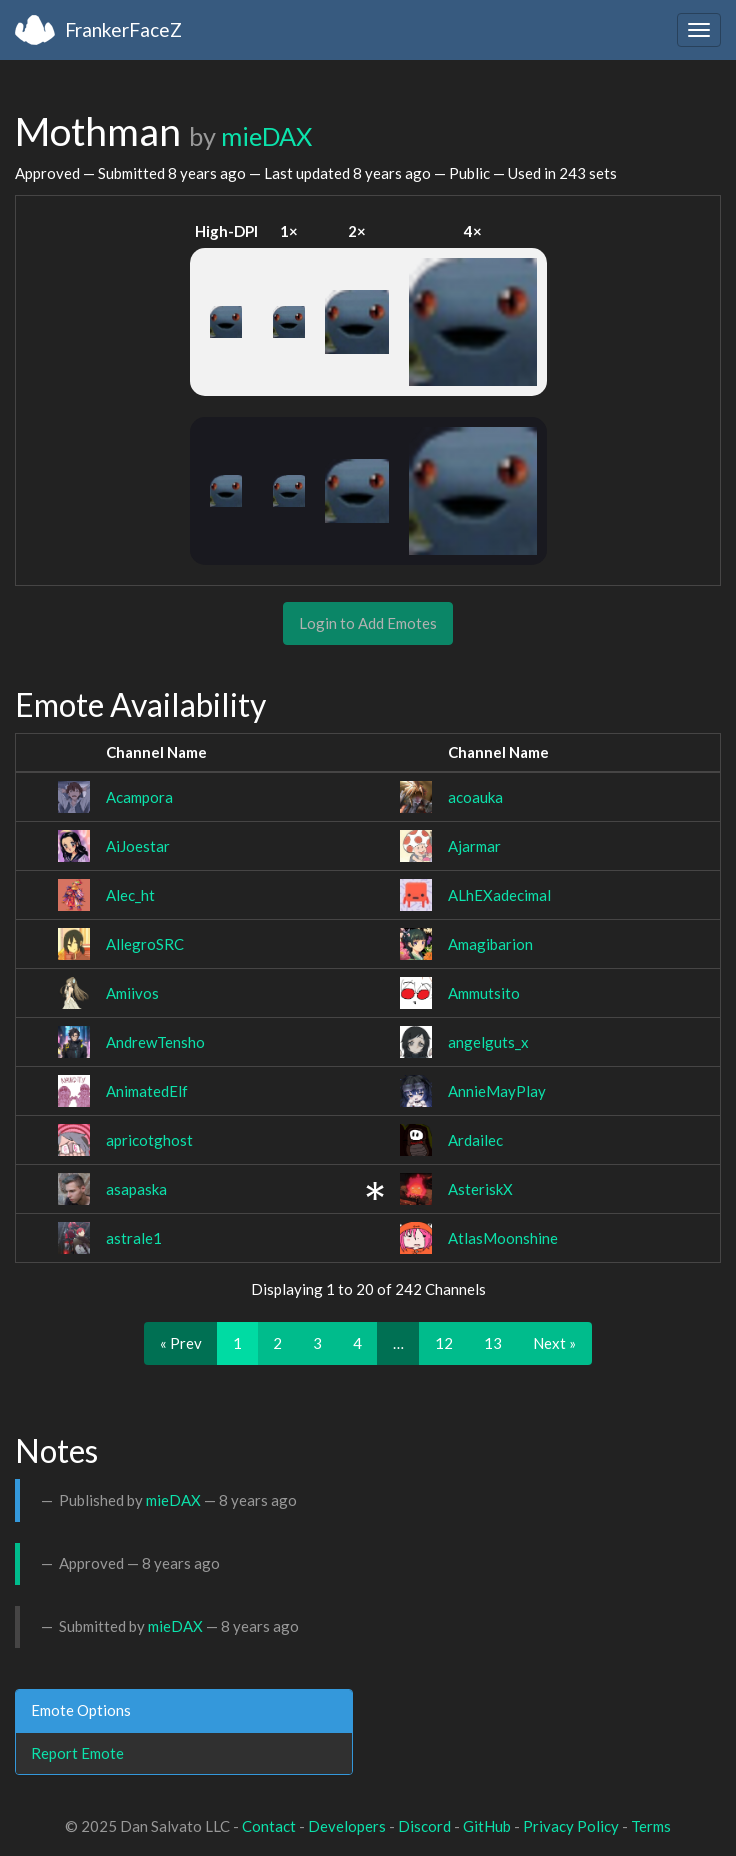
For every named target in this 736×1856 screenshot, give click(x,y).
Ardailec (475, 1140)
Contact (269, 1826)
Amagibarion (490, 944)
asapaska (136, 1189)
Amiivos (132, 993)
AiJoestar (138, 846)
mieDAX (266, 136)
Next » (554, 1343)
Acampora (139, 797)
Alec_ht (130, 895)
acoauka (475, 797)
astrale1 (134, 1238)
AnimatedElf (147, 1091)
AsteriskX (480, 1189)
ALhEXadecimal (499, 895)
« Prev (181, 1343)
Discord (424, 1826)
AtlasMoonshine (503, 1238)
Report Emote (77, 1753)
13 (493, 1343)
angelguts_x (488, 1042)
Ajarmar (474, 846)
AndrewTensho (155, 1042)
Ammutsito (484, 993)
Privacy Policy (571, 1826)
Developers (347, 1826)
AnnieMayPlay (497, 1091)
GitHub (487, 1826)
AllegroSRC (145, 944)
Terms (651, 1826)
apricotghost (149, 1140)
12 (444, 1343)
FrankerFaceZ (123, 29)
